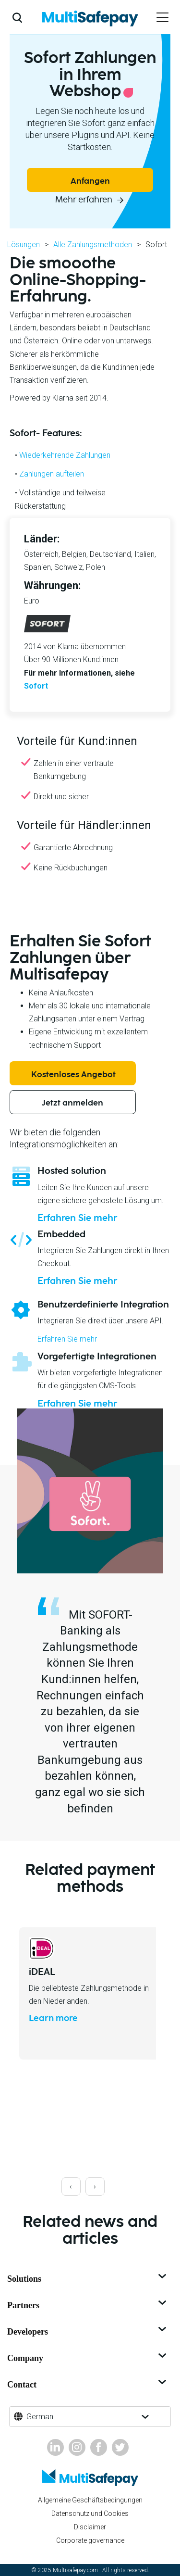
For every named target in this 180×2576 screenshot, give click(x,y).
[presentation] (71, 2186)
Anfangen (90, 181)
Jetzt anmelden (72, 1103)
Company (87, 2358)
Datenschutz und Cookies (90, 2513)
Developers (87, 2332)
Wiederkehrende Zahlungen (64, 455)
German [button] (39, 2416)
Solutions (87, 2279)
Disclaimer (90, 2527)
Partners (87, 2305)
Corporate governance (90, 2540)
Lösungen (23, 244)
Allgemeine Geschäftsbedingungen (90, 2500)
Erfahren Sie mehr (77, 1218)
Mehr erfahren (84, 200)
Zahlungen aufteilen (51, 473)
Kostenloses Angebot (73, 1075)
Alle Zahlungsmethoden (92, 244)
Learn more (53, 2018)
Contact (87, 2384)
